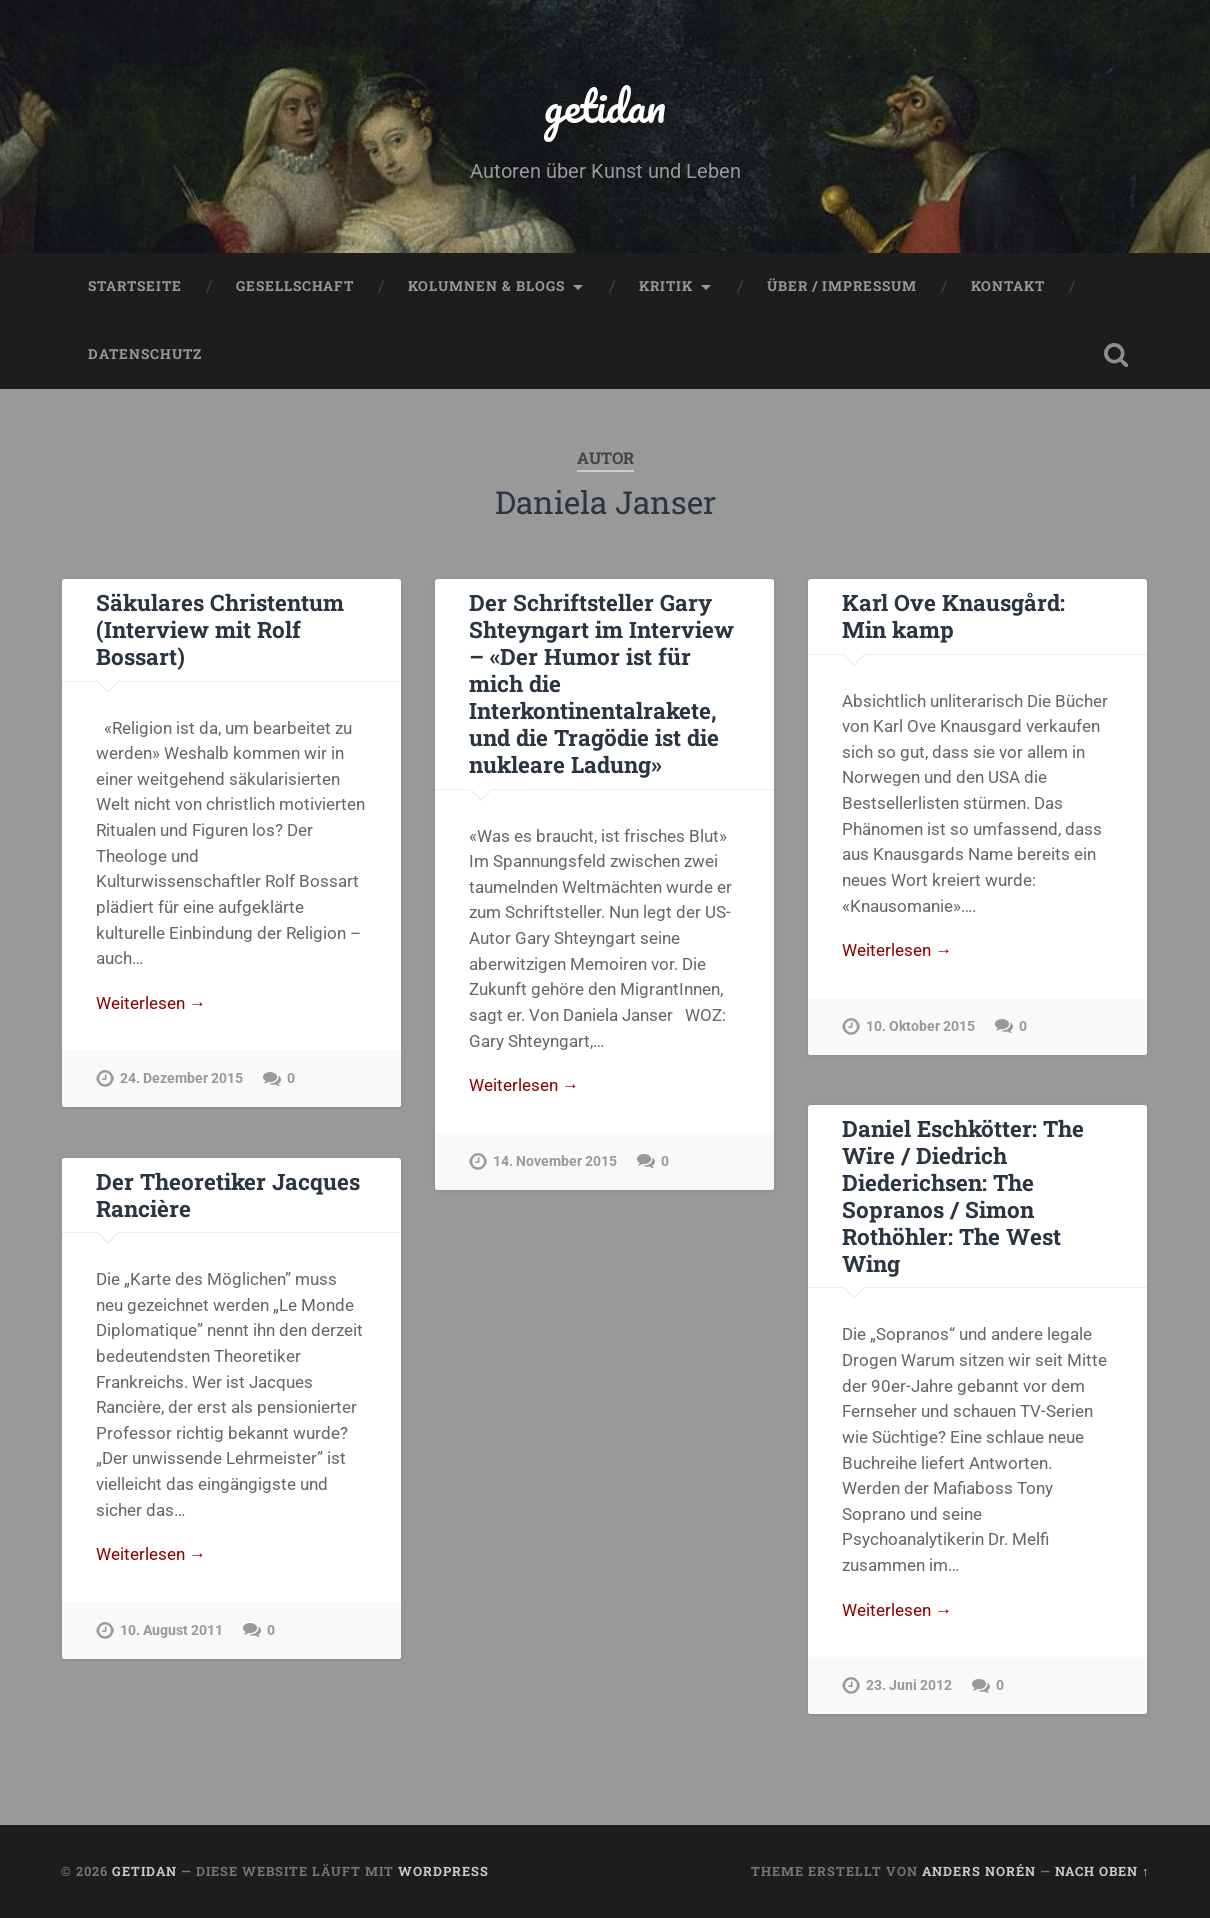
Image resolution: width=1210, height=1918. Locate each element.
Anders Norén (979, 1871)
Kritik (666, 286)
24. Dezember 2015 (181, 1078)
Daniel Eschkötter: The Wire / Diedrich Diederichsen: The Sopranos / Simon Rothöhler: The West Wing (963, 1195)
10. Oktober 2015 (920, 1026)
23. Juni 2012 (909, 1685)
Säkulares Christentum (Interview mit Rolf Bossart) (220, 629)
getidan (605, 105)
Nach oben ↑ (1102, 1871)
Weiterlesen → (151, 1003)
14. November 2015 (555, 1161)
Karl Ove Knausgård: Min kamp (953, 615)
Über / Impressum (842, 286)
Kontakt (1008, 286)
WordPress (443, 1871)
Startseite (135, 286)
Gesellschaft (295, 286)
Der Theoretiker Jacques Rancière (228, 1194)
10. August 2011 (171, 1630)
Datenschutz (145, 354)
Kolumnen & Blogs (486, 286)
